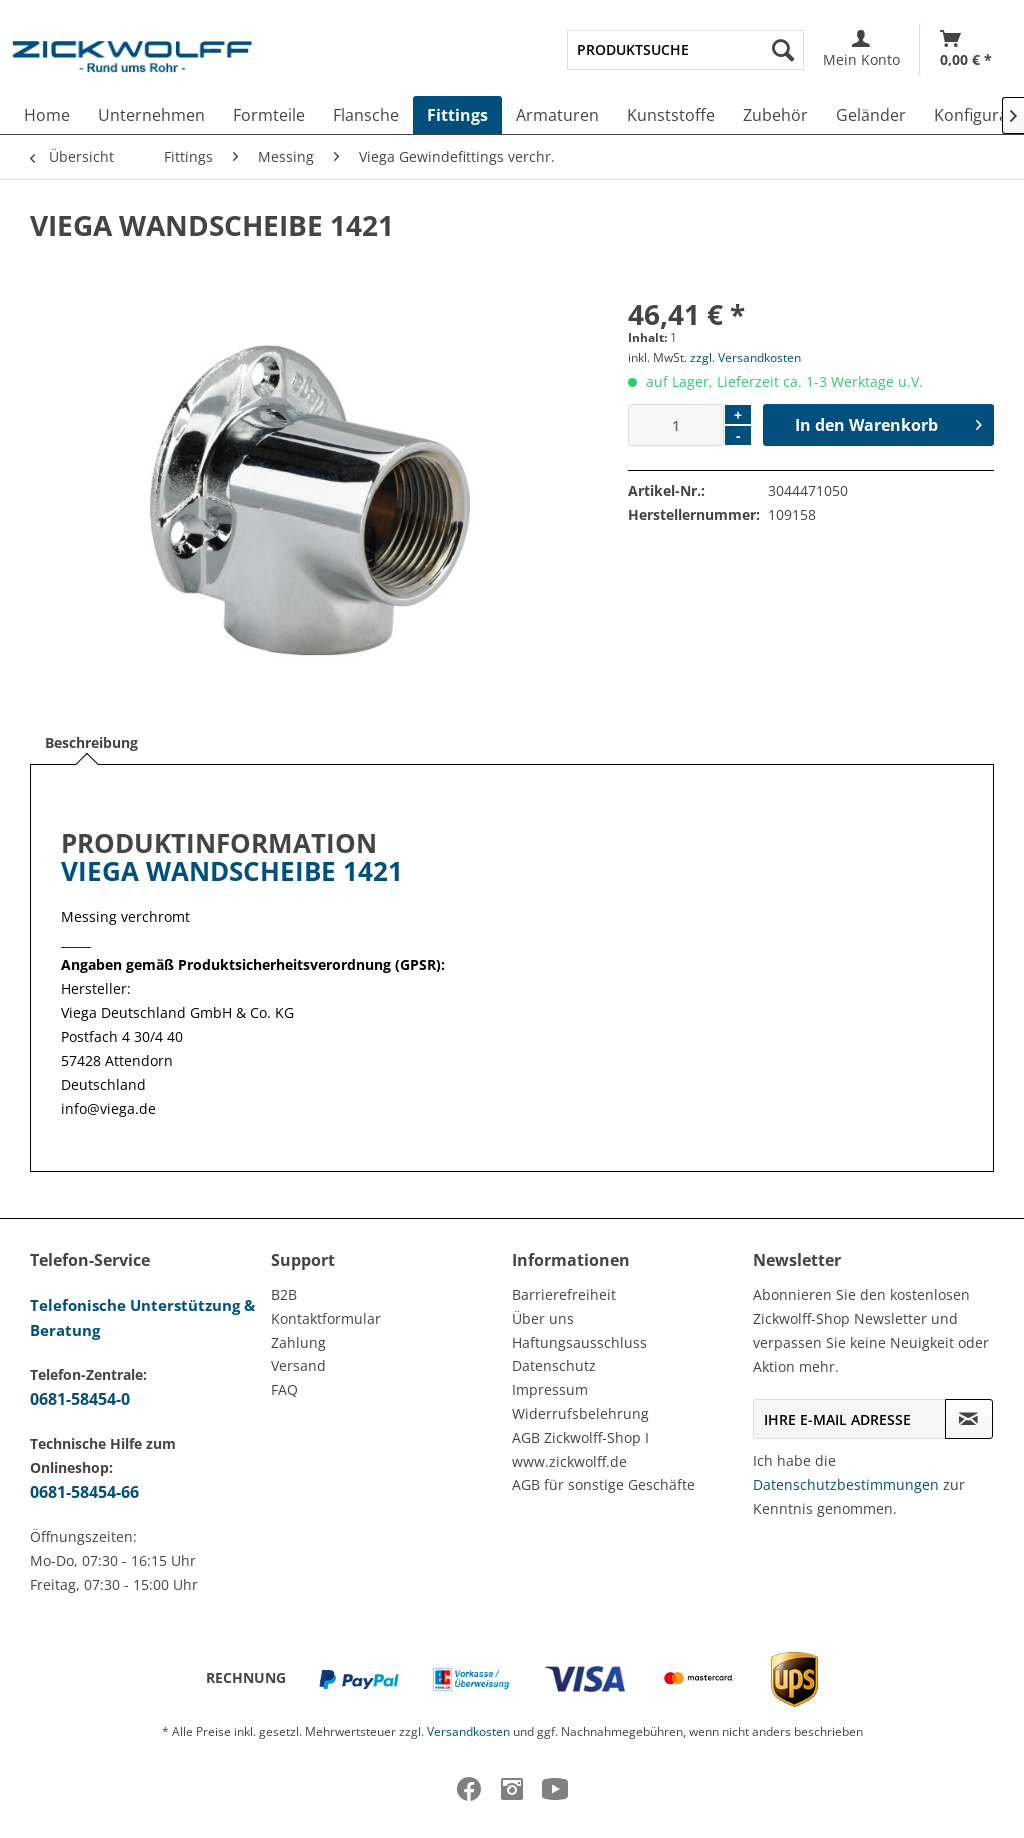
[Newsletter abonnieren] (969, 1419)
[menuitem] (685, 50)
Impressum (550, 1389)
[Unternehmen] (151, 115)
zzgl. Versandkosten (745, 357)
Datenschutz (554, 1365)
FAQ (284, 1389)
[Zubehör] (775, 115)
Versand (298, 1365)
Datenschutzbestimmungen (846, 1484)
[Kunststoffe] (671, 115)
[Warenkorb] (966, 49)
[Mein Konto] (861, 49)
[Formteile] (269, 115)
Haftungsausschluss (579, 1342)
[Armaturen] (557, 115)
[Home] (47, 115)
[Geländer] (871, 115)
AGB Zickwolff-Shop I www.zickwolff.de (580, 1449)
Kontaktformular (326, 1318)
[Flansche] (366, 115)
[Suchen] (783, 50)
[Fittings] (457, 115)
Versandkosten (468, 1731)
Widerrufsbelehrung (580, 1413)
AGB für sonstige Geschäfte (603, 1484)
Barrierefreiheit (564, 1294)
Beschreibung (91, 742)
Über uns (543, 1318)
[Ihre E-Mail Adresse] (849, 1419)
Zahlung (298, 1342)
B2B (284, 1294)
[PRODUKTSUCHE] (685, 50)
